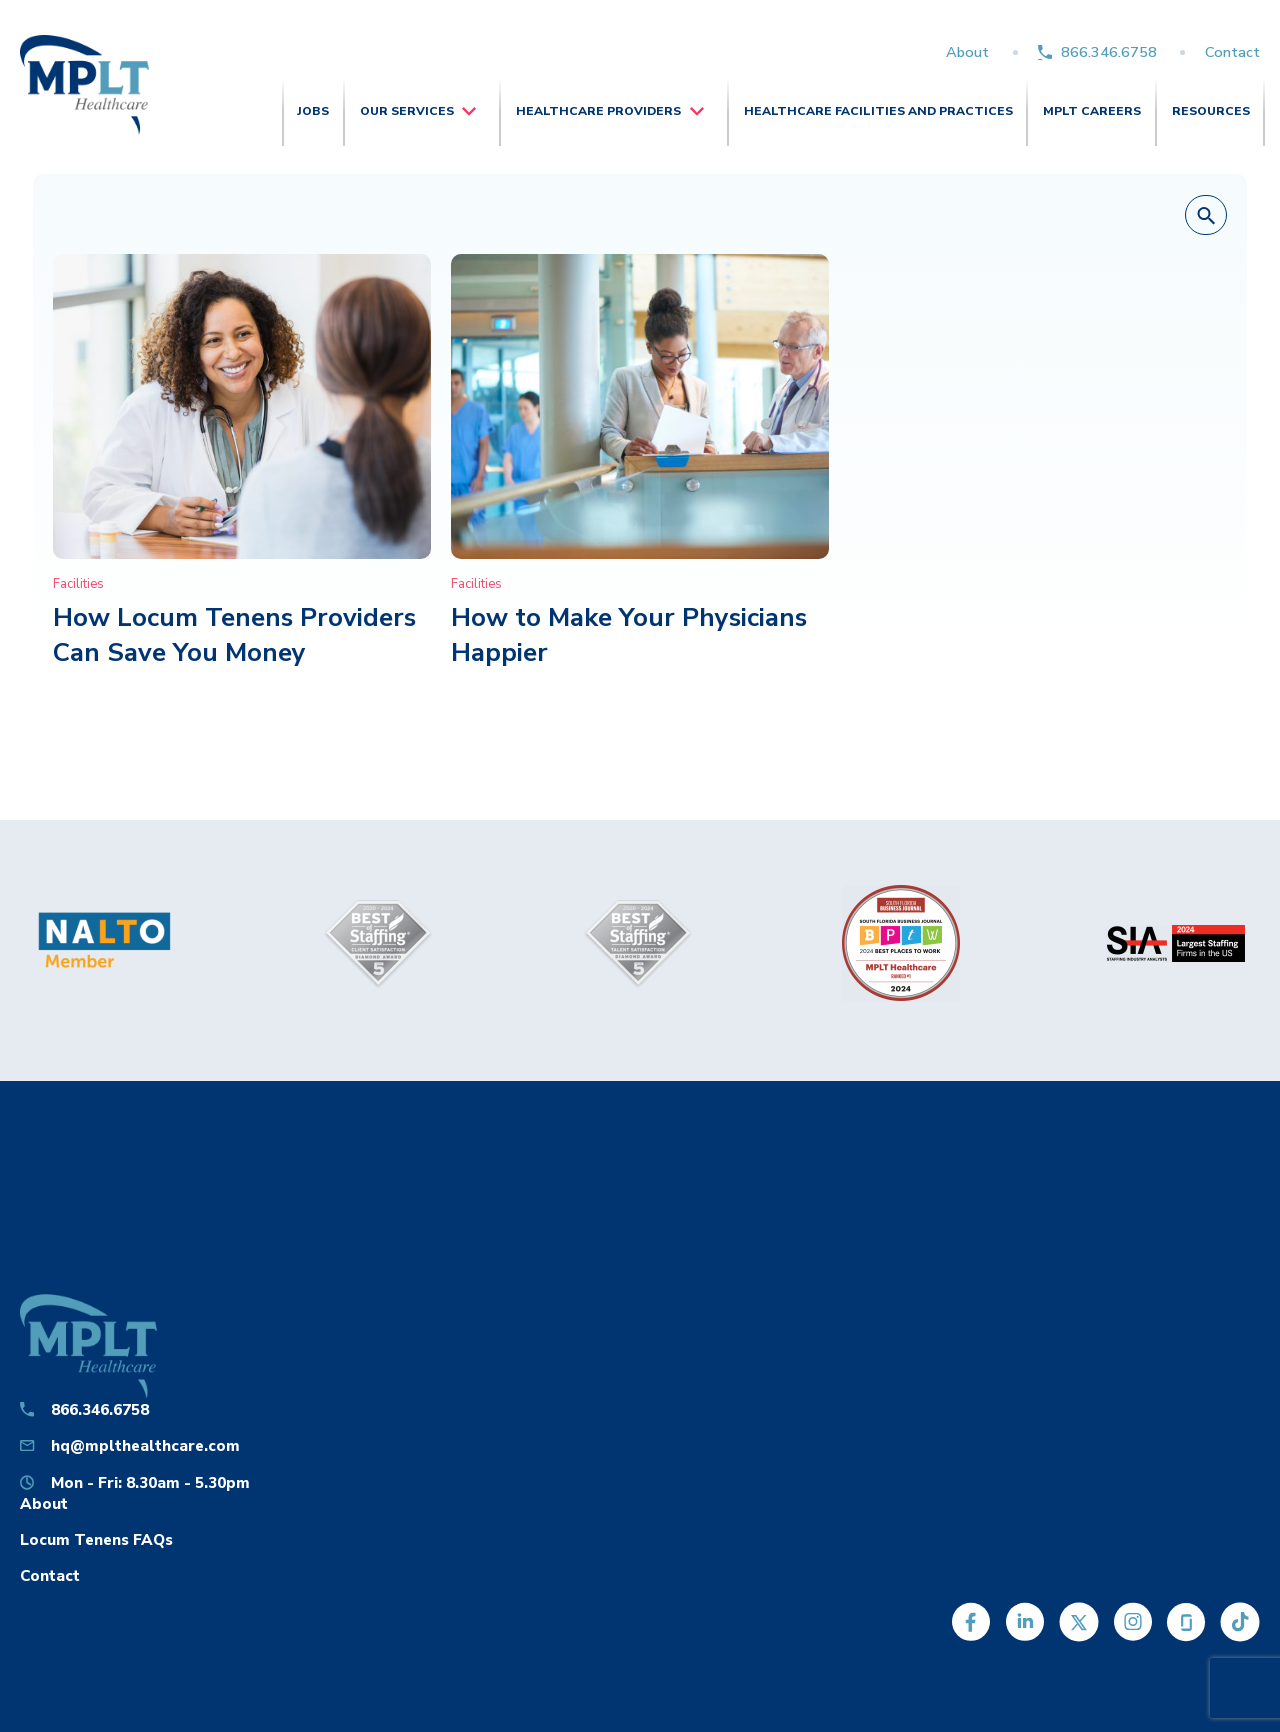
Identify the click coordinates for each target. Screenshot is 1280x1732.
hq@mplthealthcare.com (145, 1445)
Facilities (78, 584)
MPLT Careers (1092, 111)
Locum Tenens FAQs (96, 1539)
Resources (1211, 111)
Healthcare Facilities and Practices (878, 111)
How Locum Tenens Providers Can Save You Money (234, 634)
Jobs (313, 111)
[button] (1206, 216)
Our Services (407, 111)
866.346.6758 (1109, 52)
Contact (1232, 52)
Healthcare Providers (598, 111)
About (967, 52)
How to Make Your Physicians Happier (629, 634)
